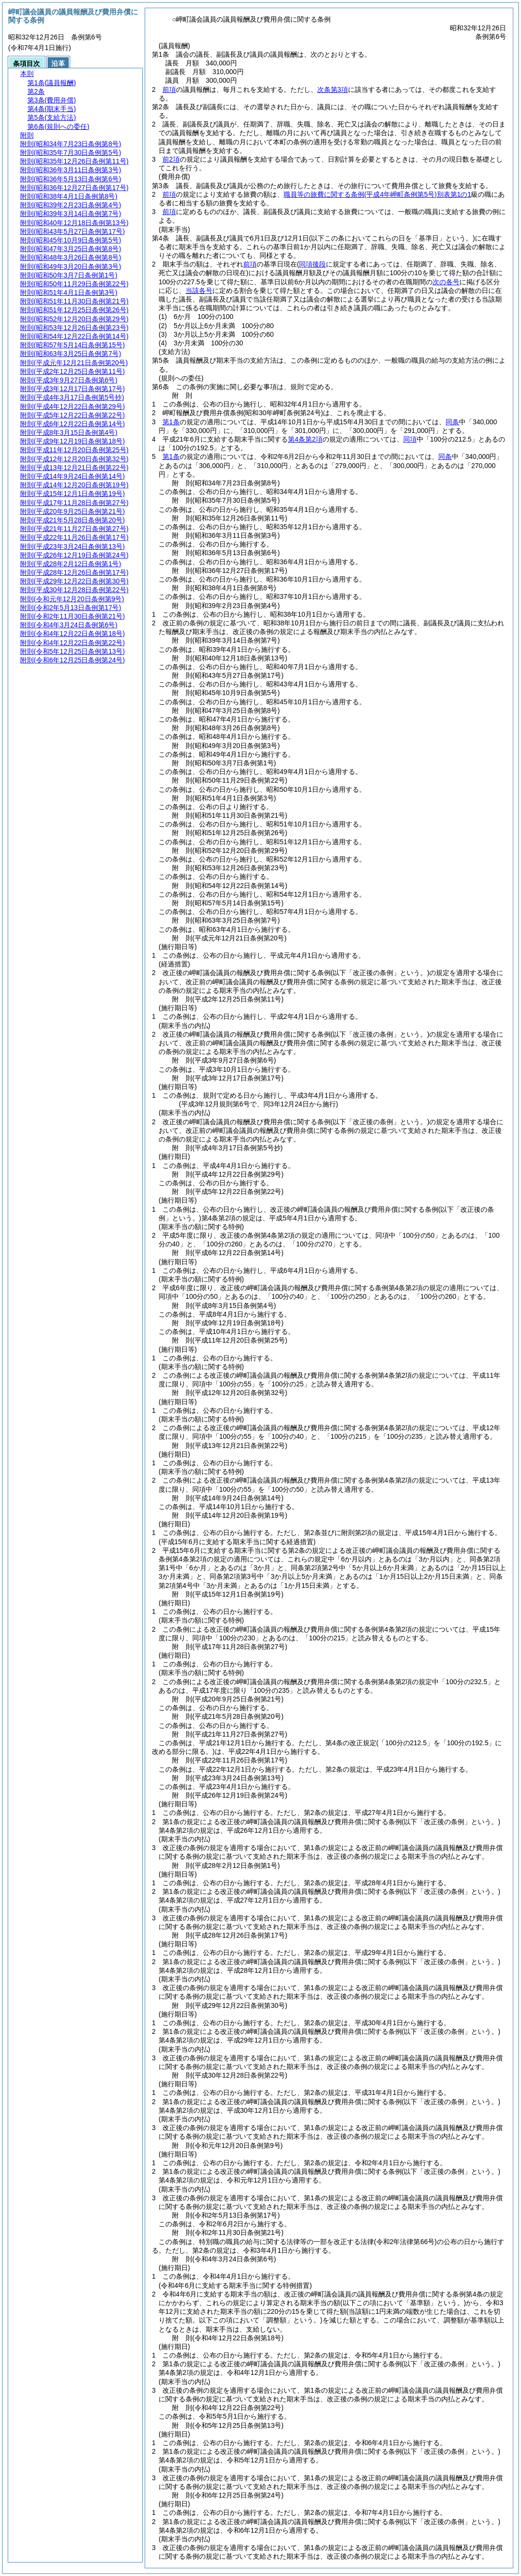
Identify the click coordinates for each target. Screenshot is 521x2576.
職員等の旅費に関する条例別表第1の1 (377, 194)
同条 (452, 422)
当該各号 (199, 290)
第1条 (171, 422)
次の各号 (446, 282)
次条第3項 (332, 89)
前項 (169, 89)
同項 (410, 439)
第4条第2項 (305, 439)
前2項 (171, 159)
